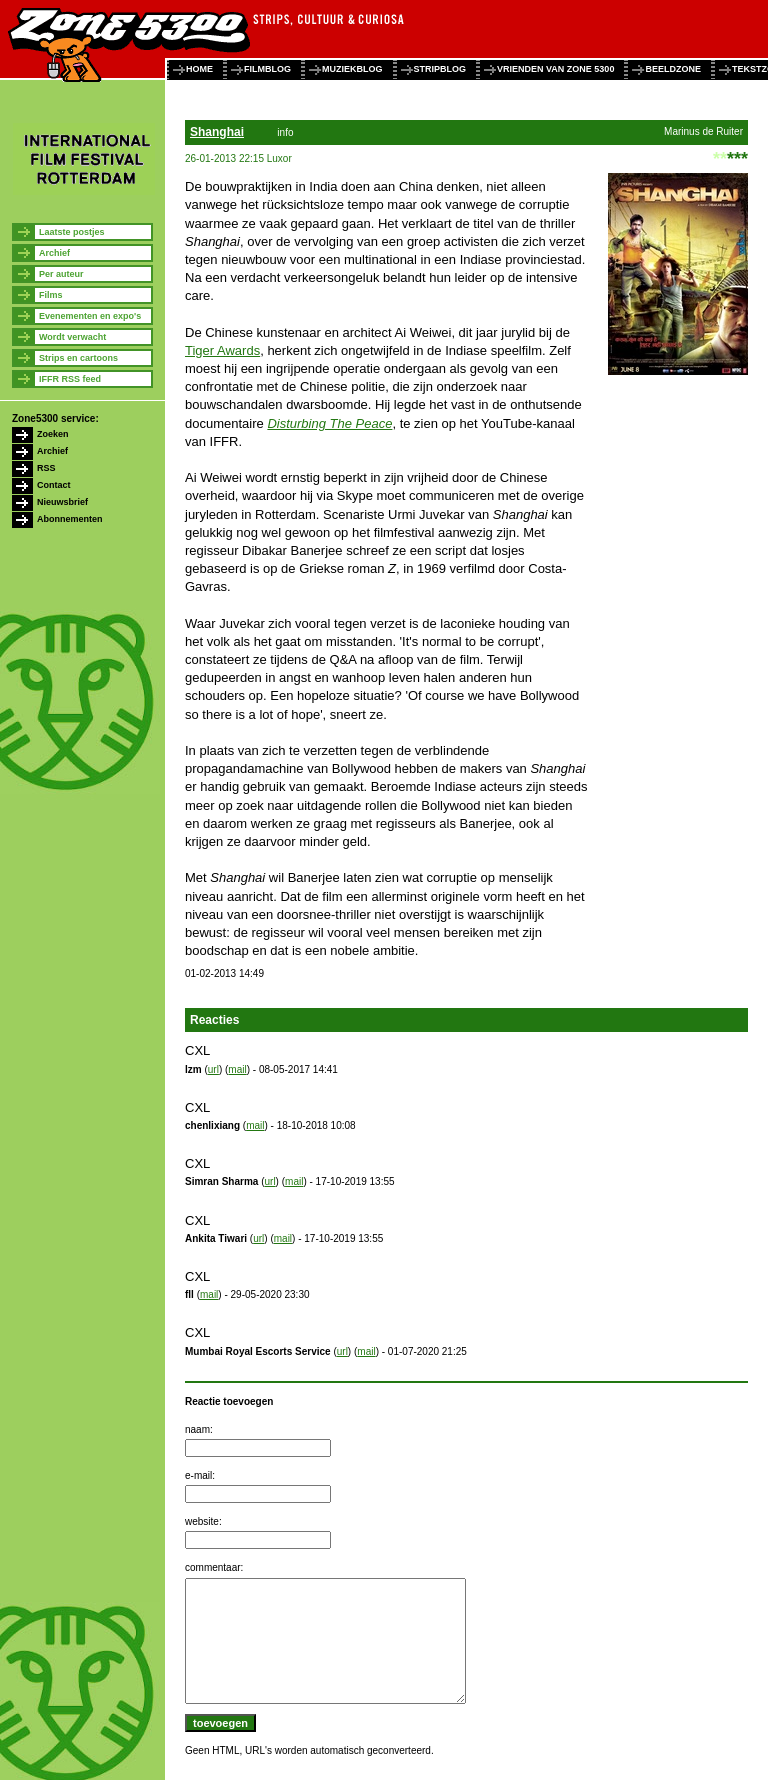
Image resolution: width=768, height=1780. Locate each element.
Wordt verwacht (72, 337)
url (213, 1069)
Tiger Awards (222, 350)
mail (237, 1069)
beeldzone (673, 69)
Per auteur (61, 274)
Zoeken (53, 434)
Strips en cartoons (78, 358)
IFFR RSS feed (70, 379)
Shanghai (217, 132)
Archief (54, 253)
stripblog (440, 69)
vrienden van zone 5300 (555, 69)
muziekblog (352, 69)
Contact (54, 485)
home (199, 69)
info (285, 132)
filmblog (267, 69)
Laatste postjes (72, 232)
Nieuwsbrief (62, 502)
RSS (46, 468)
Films (51, 295)
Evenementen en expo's (90, 316)
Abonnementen (70, 519)
